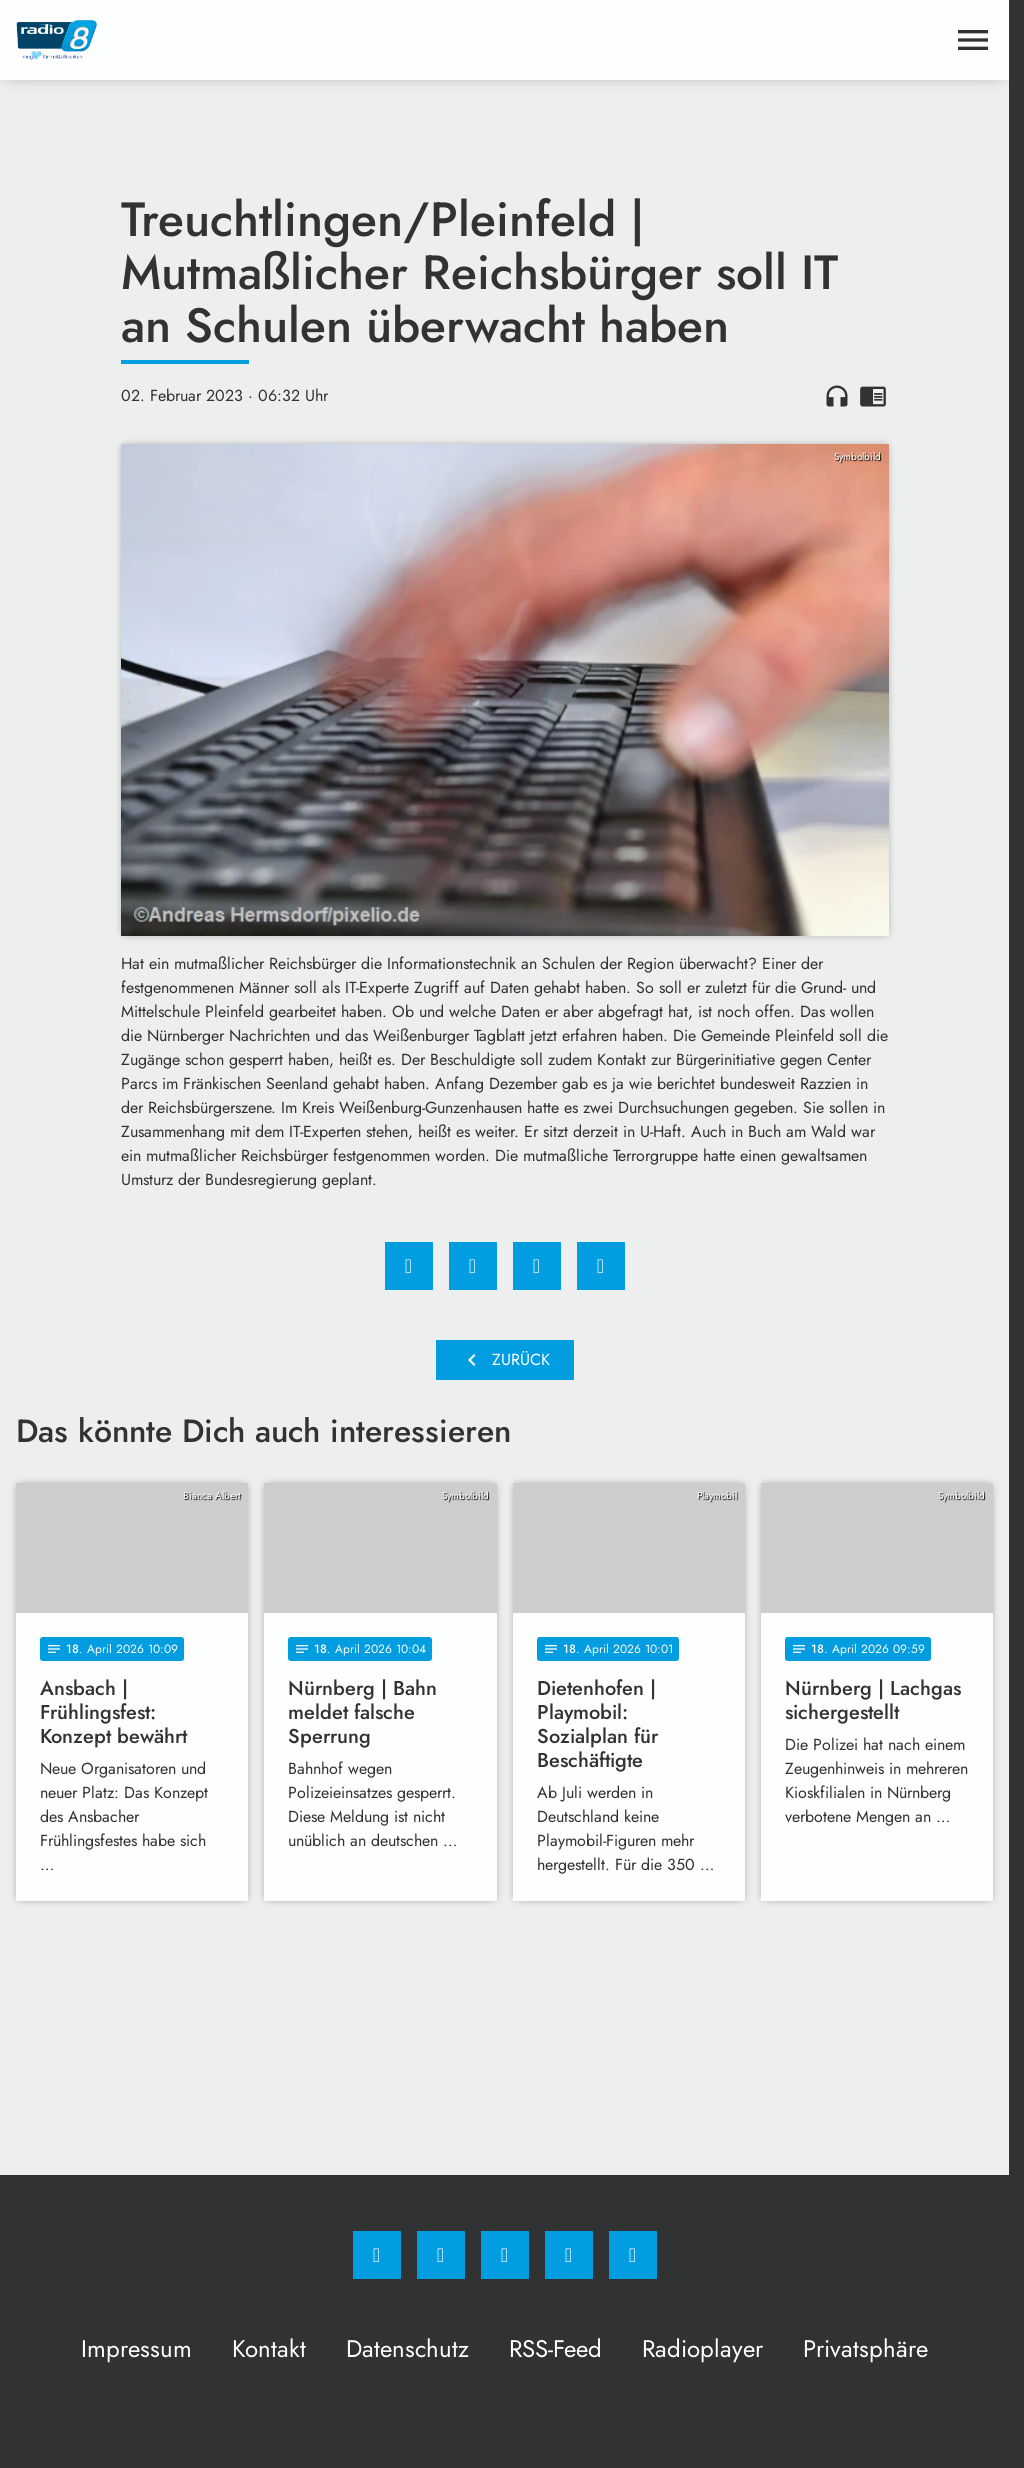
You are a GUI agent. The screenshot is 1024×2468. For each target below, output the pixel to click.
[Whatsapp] (505, 2255)
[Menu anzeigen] (973, 40)
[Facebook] (377, 2255)
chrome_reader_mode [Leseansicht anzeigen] (873, 396)
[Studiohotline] (569, 2255)
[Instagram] (441, 2255)
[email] (633, 2255)
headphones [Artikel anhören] (837, 396)
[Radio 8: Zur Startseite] (260, 40)
